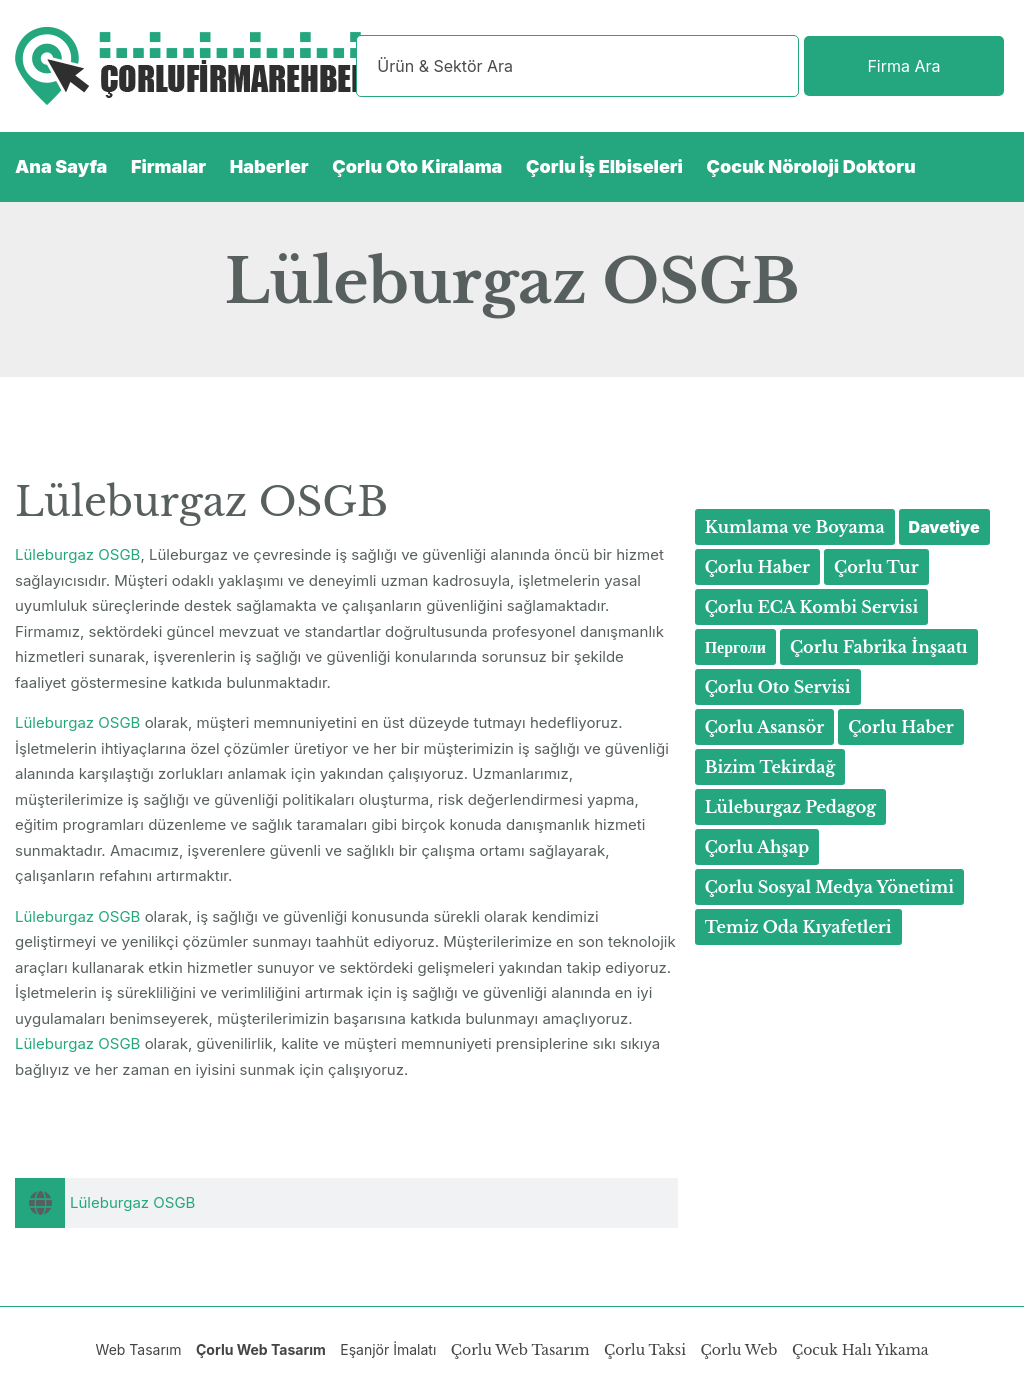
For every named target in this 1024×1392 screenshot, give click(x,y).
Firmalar (168, 166)
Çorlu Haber (757, 567)
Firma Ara (903, 66)
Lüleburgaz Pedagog (790, 807)
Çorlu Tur (876, 567)
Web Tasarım (139, 1349)
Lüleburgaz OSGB (77, 554)
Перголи (735, 647)
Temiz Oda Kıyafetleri (798, 927)
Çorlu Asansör (765, 727)
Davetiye (944, 527)
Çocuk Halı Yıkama (860, 1350)
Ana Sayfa (61, 166)
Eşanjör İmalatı (388, 1349)
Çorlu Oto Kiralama (417, 166)
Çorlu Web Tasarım (261, 1349)
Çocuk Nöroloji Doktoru (811, 166)
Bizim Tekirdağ (770, 767)
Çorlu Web (738, 1350)
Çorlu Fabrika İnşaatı (879, 647)
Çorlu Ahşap (757, 847)
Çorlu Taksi (645, 1350)
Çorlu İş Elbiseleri (604, 166)
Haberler (269, 166)
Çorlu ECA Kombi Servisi (812, 607)
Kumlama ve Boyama (795, 527)
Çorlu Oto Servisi (778, 687)
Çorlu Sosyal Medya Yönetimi (829, 887)
